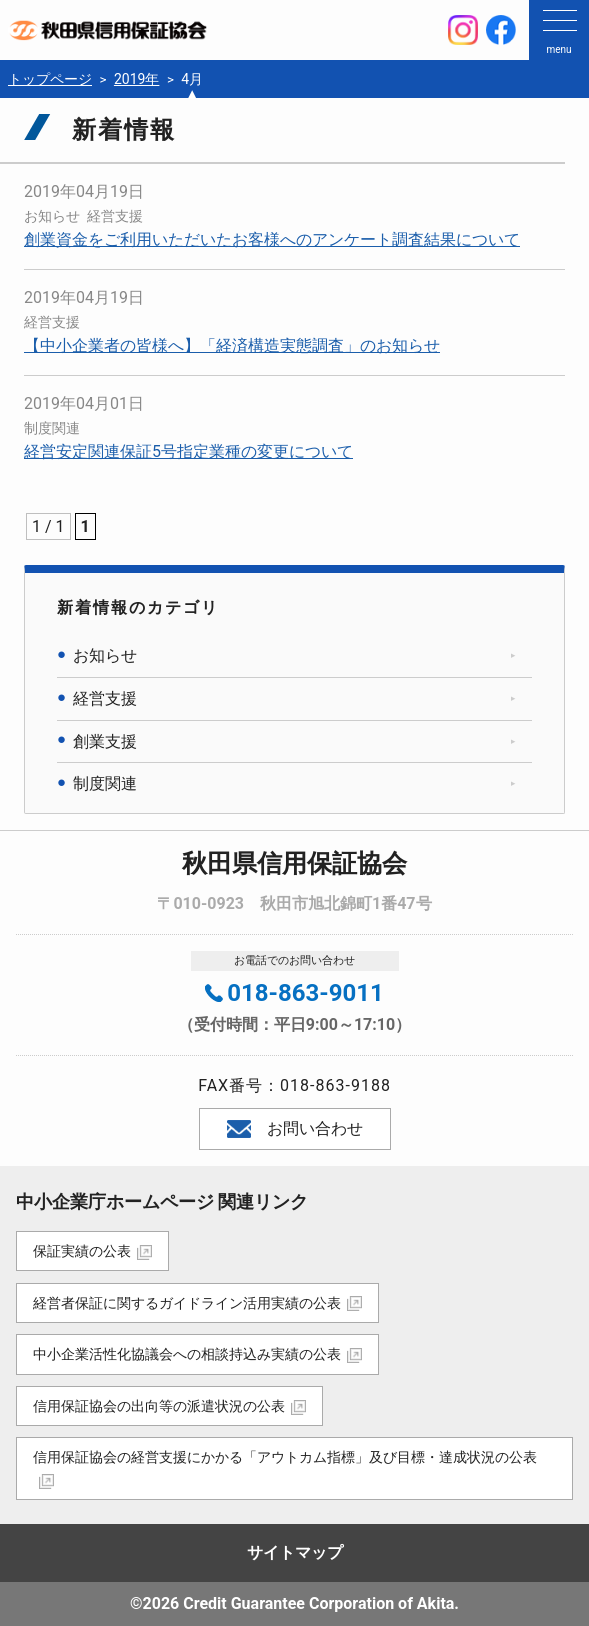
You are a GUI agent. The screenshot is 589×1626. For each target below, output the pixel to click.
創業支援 (105, 741)
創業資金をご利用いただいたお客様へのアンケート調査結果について (272, 239)
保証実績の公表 (82, 1251)
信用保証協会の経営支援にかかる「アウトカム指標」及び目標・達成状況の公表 (285, 1457)
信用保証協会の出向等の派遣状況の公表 (159, 1406)
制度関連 (52, 428)
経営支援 (115, 216)
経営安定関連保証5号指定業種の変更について (188, 451)
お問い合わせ (295, 1129)
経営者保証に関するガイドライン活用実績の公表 (187, 1303)
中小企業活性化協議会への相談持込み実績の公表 (187, 1354)
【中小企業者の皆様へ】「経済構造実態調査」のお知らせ (232, 345)
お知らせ (52, 216)
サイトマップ (295, 1552)
